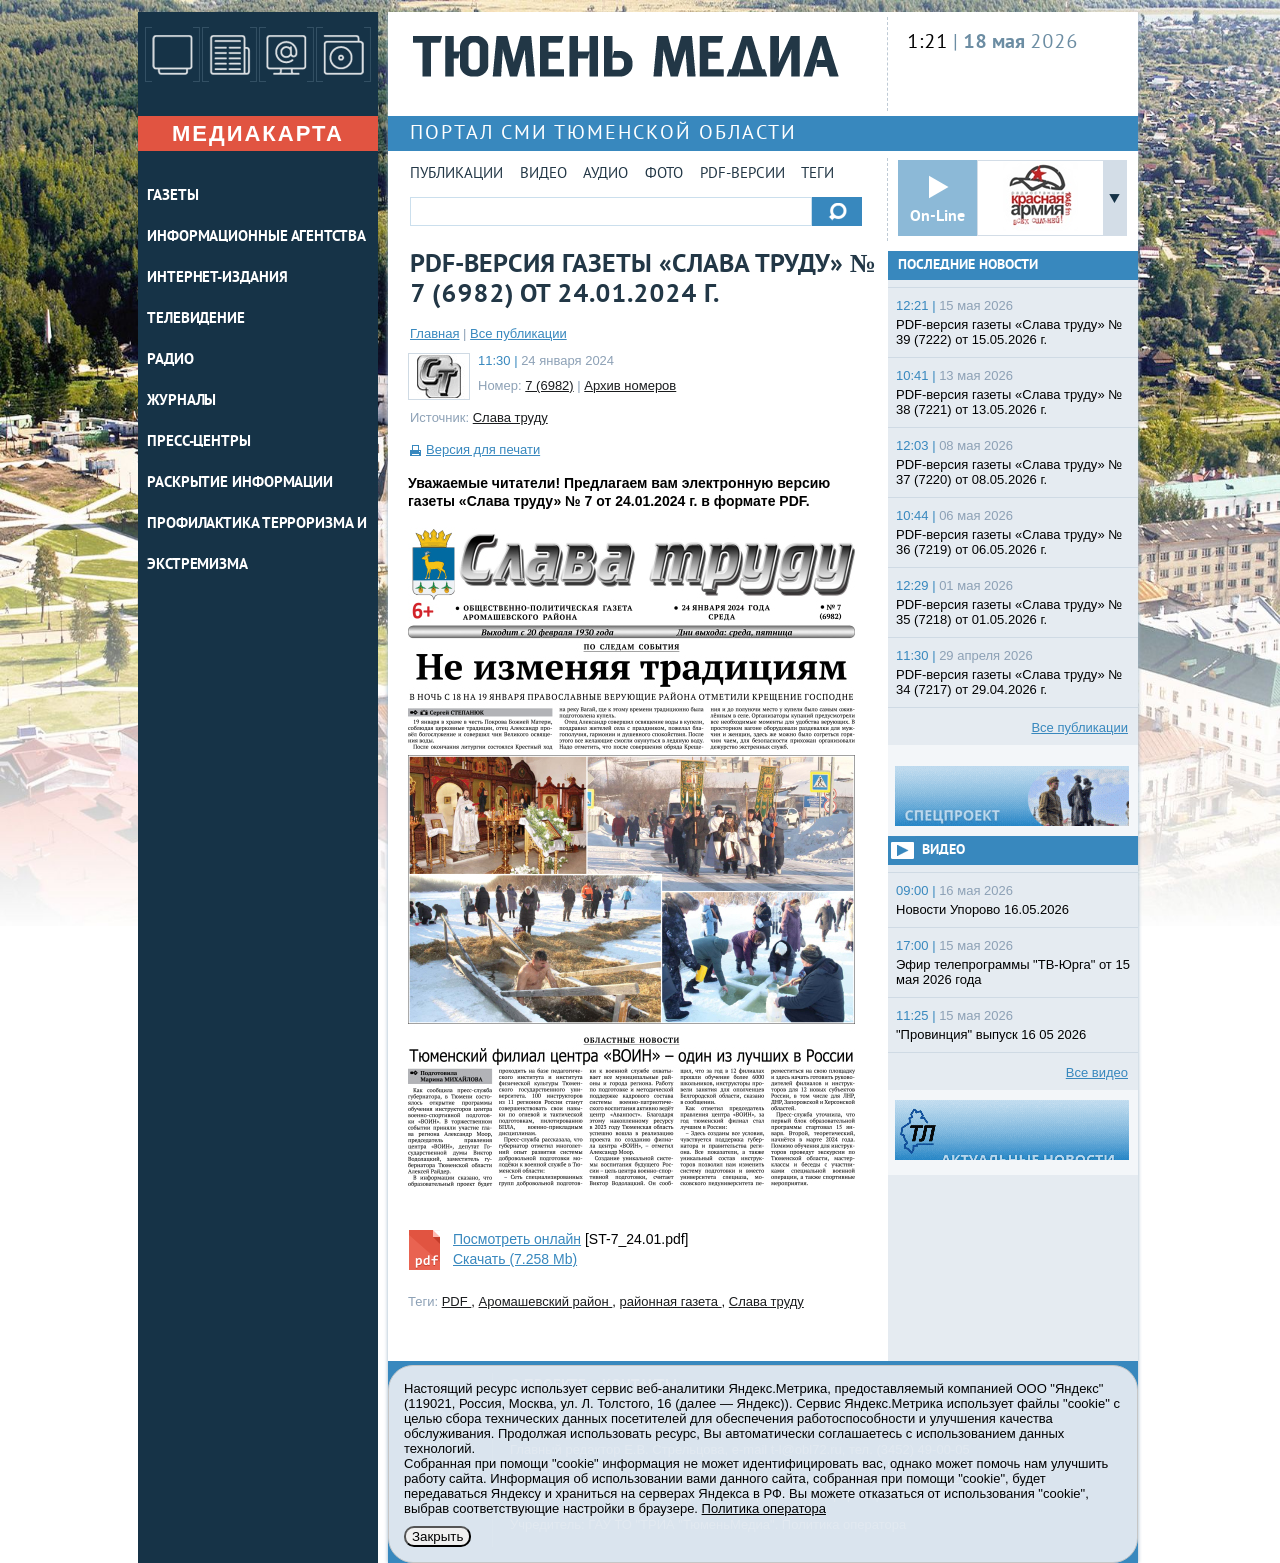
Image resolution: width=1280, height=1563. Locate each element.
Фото (664, 174)
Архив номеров (630, 385)
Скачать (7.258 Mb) (515, 1259)
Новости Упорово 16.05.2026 (982, 909)
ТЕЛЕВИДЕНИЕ (196, 319)
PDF (457, 1301)
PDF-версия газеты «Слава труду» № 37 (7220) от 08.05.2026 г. (1009, 472)
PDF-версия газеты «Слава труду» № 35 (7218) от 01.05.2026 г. (1009, 612)
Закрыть (437, 1536)
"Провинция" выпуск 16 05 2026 (991, 1034)
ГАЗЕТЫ (172, 196)
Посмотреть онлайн (517, 1239)
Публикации (456, 174)
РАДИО (170, 360)
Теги (817, 174)
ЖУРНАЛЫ (181, 401)
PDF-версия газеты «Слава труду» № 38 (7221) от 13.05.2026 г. (1009, 402)
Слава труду (510, 417)
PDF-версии (742, 174)
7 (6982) (549, 385)
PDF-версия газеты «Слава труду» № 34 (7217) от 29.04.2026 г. (1009, 682)
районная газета (671, 1301)
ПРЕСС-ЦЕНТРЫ (199, 442)
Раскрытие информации (240, 483)
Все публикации (518, 333)
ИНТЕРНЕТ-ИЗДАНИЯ (217, 278)
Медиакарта (258, 133)
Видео (543, 174)
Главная (434, 333)
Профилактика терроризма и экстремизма (257, 545)
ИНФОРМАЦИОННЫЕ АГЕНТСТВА (256, 237)
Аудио (605, 174)
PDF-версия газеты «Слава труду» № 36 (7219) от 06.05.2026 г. (1009, 542)
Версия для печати (483, 449)
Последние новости (968, 265)
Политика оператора (764, 1508)
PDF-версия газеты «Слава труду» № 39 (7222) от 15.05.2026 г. (1009, 332)
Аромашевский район (546, 1301)
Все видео (1097, 1072)
